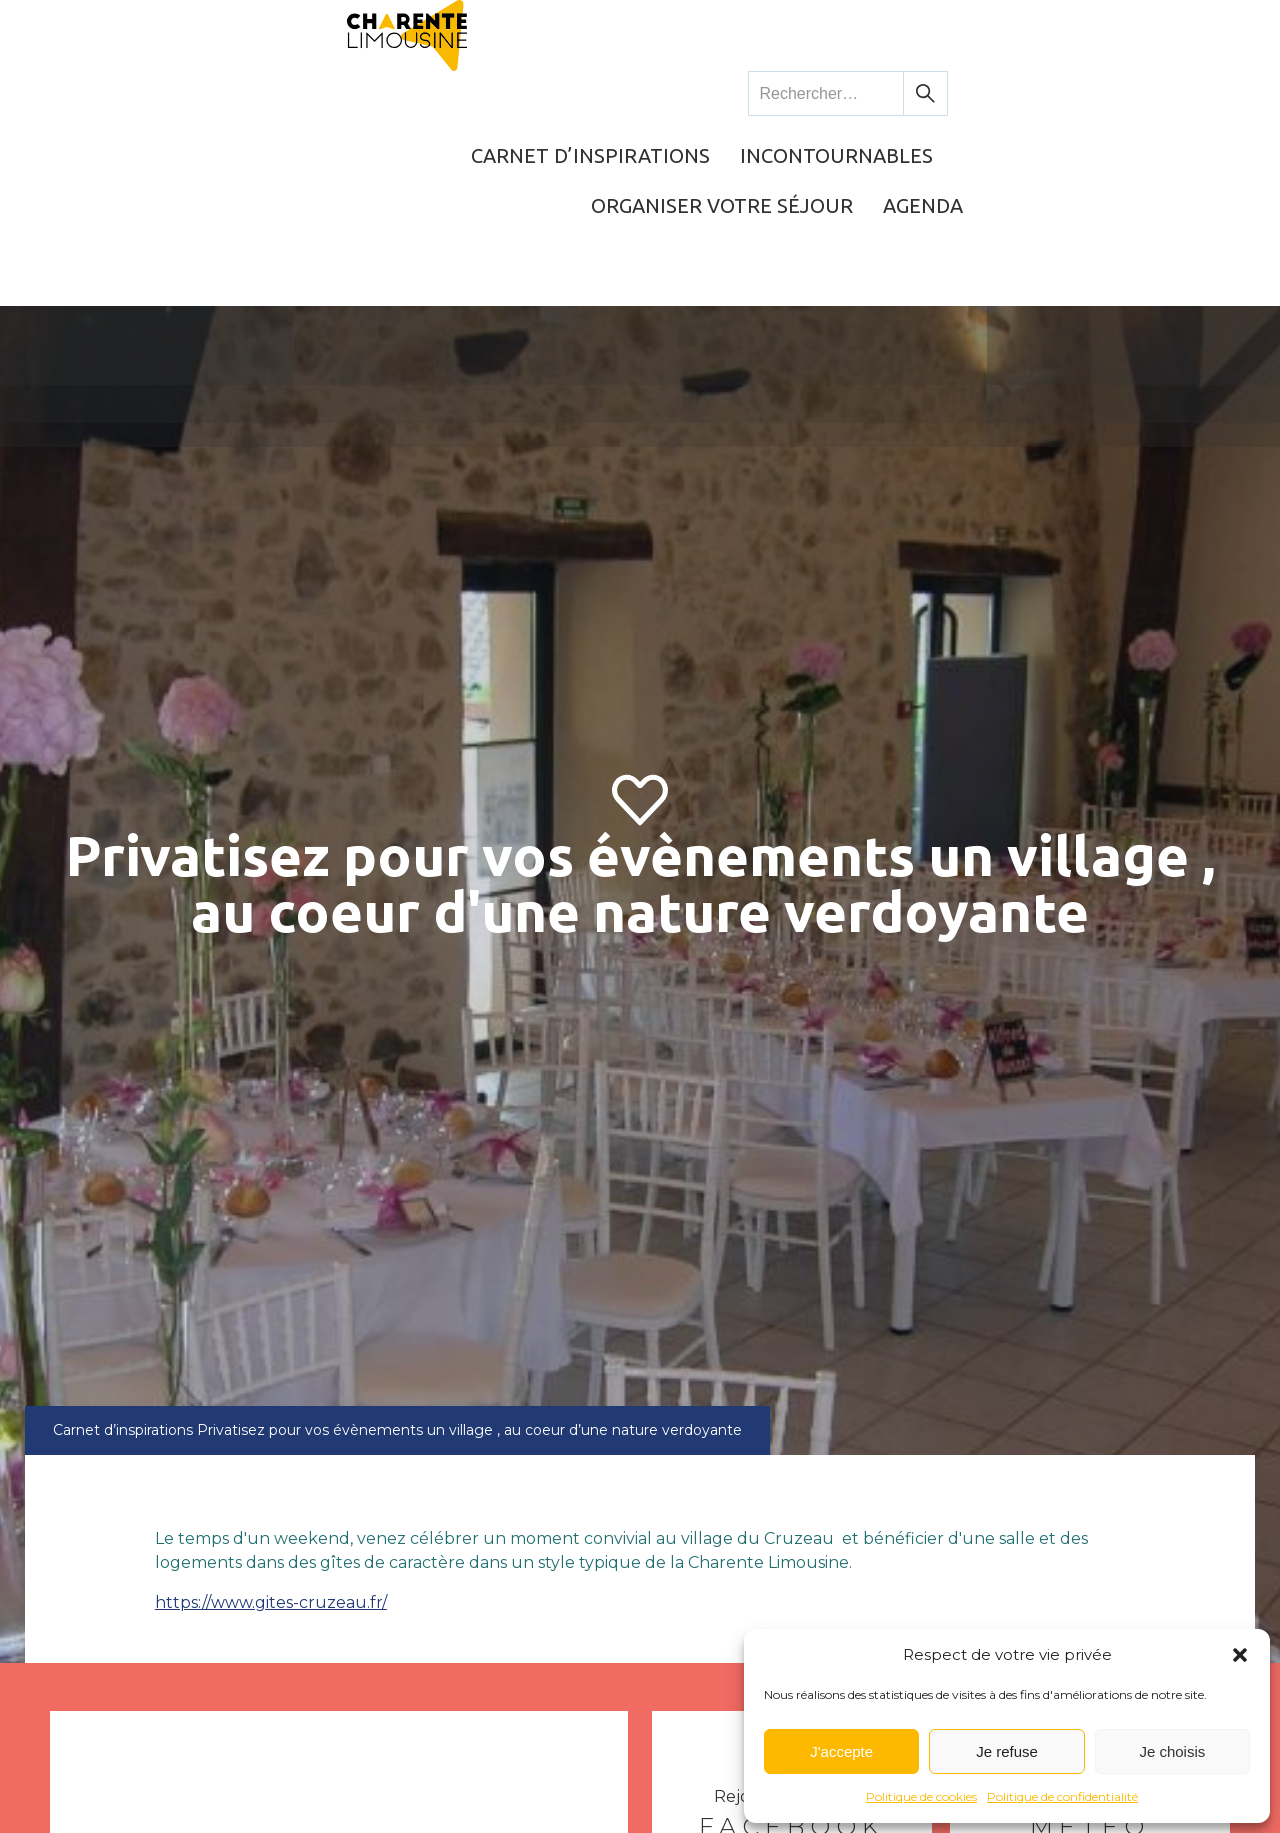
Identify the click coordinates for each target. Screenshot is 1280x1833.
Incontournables (723, 95)
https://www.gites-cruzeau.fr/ (271, 1426)
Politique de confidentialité (1062, 1796)
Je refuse (1007, 1751)
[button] (1240, 1655)
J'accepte (841, 1751)
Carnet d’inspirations (484, 95)
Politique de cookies (921, 1796)
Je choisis (1172, 1751)
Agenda (1172, 95)
